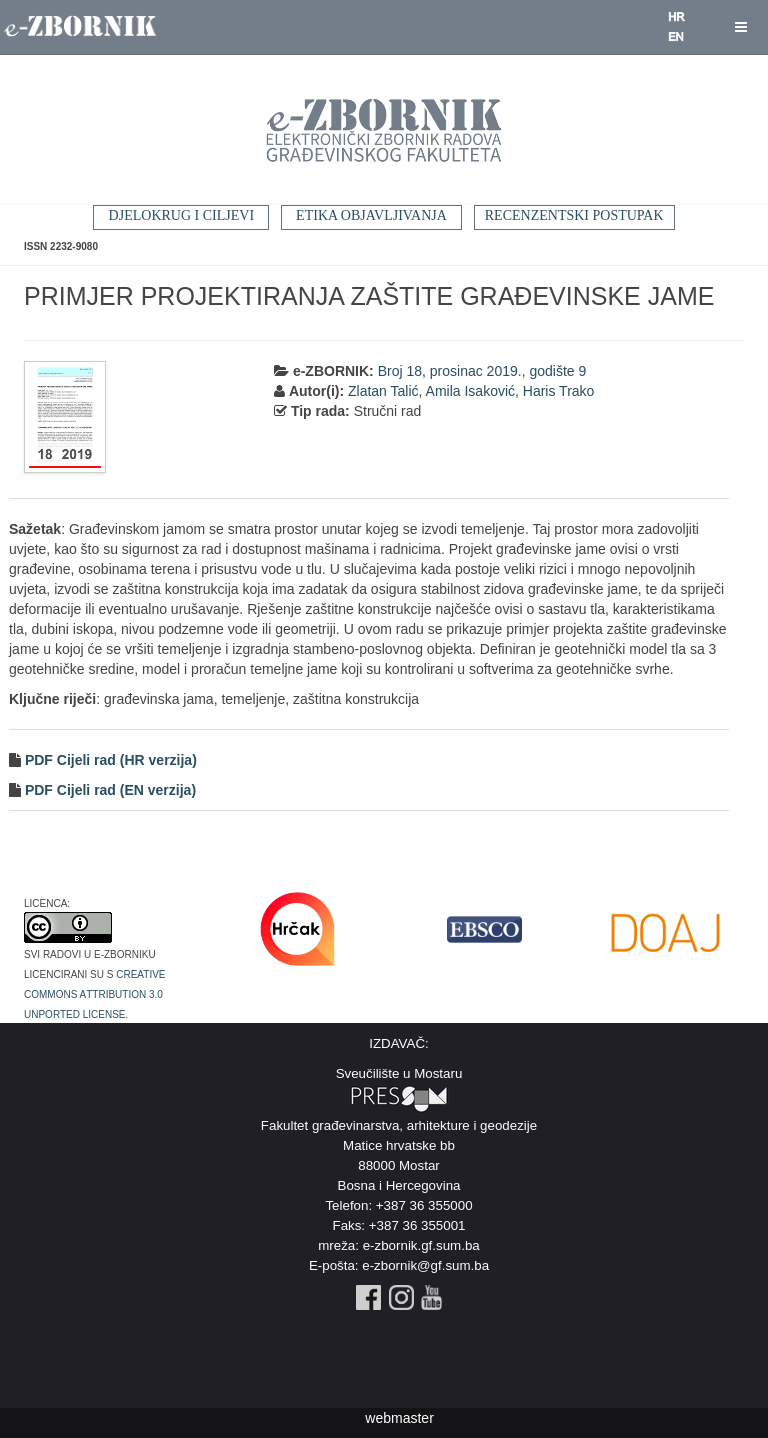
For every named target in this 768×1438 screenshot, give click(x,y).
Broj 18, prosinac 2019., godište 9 (482, 371)
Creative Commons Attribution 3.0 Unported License (95, 993)
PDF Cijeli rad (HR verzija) (109, 760)
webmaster (399, 1418)
